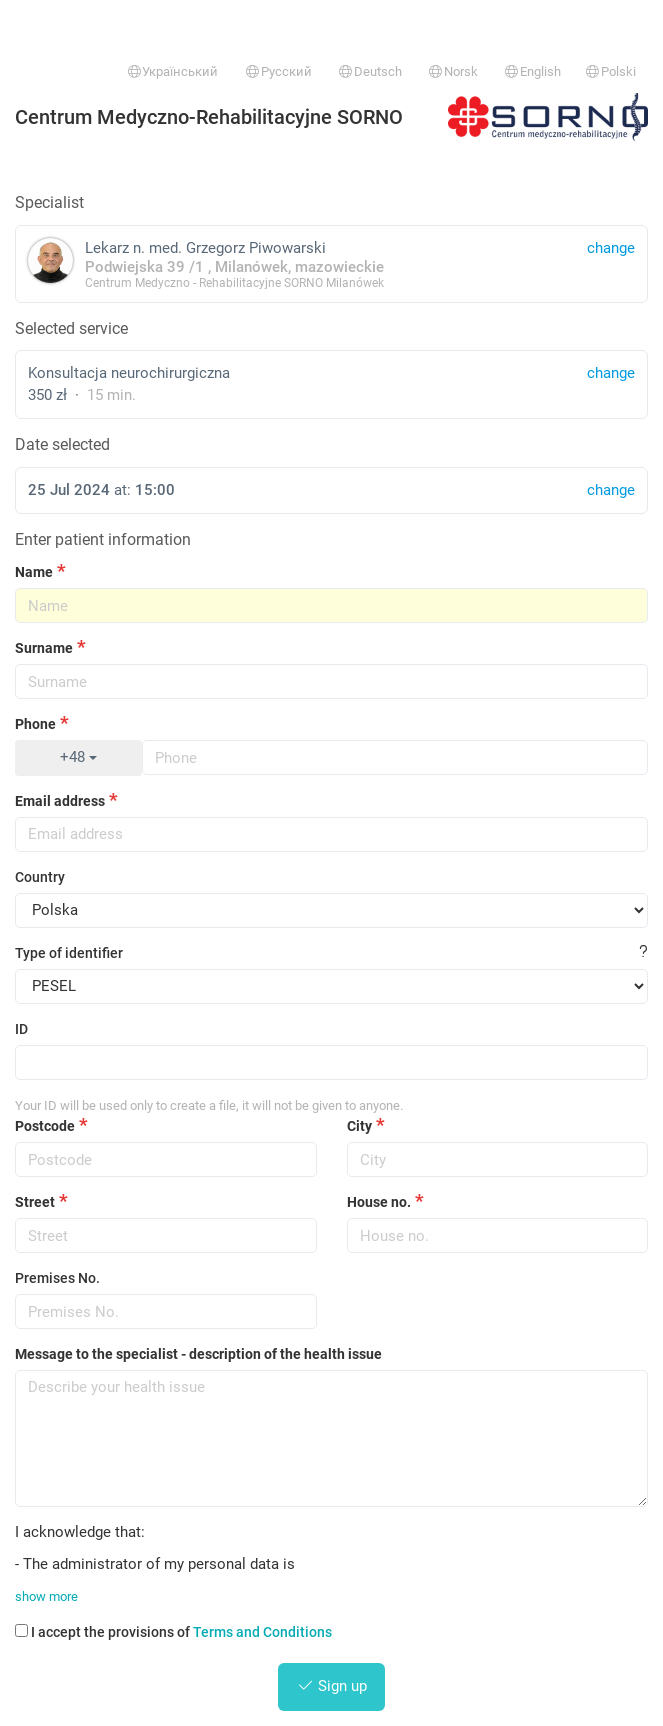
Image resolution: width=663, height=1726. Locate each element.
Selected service (71, 328)
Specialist (49, 202)
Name (34, 572)
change (611, 373)
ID (21, 1029)
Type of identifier (69, 953)
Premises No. (57, 1278)
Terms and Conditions (262, 1632)
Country (40, 877)
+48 (78, 757)
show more (46, 1596)
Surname (44, 648)
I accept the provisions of (173, 1632)
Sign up (332, 1686)
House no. (379, 1202)
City (359, 1126)
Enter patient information (103, 539)
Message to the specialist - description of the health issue (198, 1354)
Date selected (62, 444)
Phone (35, 724)
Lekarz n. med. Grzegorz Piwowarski (331, 263)
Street (35, 1202)
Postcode (45, 1126)
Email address (60, 801)
